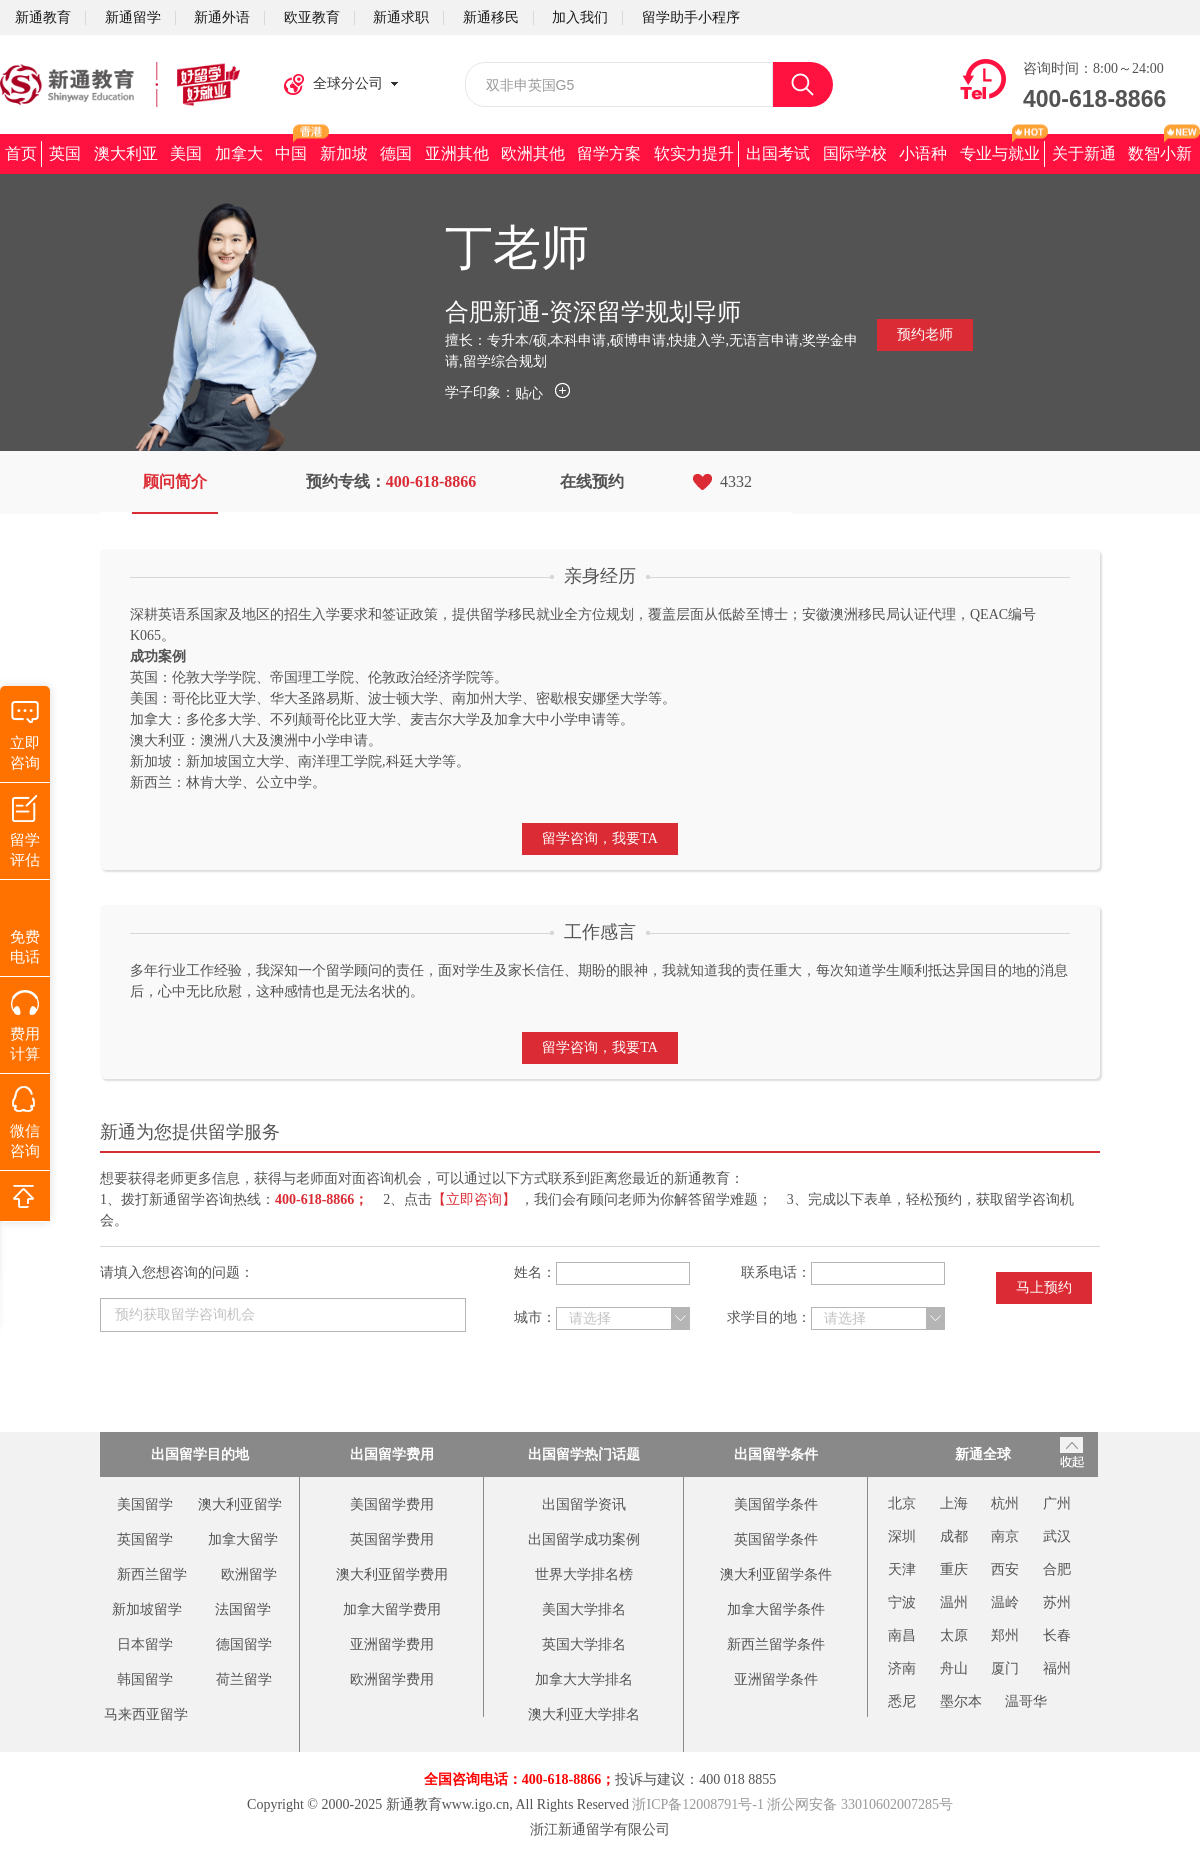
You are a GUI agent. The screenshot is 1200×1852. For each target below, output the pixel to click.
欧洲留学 (249, 1574)
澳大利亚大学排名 (584, 1714)
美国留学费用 (392, 1504)
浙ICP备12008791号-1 (697, 1804)
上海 (954, 1503)
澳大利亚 (126, 153)
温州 (954, 1602)
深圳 (902, 1536)
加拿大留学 (243, 1539)
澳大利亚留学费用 (392, 1574)
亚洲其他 (457, 153)
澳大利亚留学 (240, 1504)
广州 (1057, 1503)
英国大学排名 (584, 1644)
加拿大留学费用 (392, 1609)
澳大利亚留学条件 (776, 1574)
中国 (291, 153)
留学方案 (609, 153)
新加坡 (344, 153)
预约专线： (391, 481)
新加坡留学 (147, 1609)
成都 (954, 1536)
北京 (902, 1503)
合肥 (1057, 1569)
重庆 (954, 1569)
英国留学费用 (392, 1539)
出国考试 (778, 153)
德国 (396, 153)
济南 (902, 1668)
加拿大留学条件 (776, 1609)
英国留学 (145, 1539)
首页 (21, 153)
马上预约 (1044, 1287)
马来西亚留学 (146, 1714)
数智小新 (1160, 153)
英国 (65, 153)
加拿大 (239, 153)
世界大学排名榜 (584, 1574)
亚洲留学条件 (776, 1679)
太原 (954, 1635)
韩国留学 (145, 1679)
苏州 (1057, 1602)
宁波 (902, 1602)
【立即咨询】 (474, 1199)
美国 (186, 153)
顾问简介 (175, 481)
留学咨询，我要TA (600, 838)
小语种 (923, 153)
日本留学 (145, 1644)
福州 (1057, 1668)
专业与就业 (1000, 153)
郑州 (1005, 1635)
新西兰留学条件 (776, 1644)
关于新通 (1084, 153)
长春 (1057, 1635)
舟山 (954, 1668)
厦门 (1005, 1668)
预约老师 (925, 334)
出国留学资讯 (584, 1504)
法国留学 (243, 1609)
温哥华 (1026, 1701)
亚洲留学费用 (392, 1644)
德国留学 (244, 1644)
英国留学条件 (776, 1539)
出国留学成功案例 (584, 1539)
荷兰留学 (244, 1679)
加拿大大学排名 (584, 1679)
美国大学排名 (584, 1609)
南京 (1005, 1536)
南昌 (902, 1635)
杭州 (1005, 1503)
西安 (1005, 1569)
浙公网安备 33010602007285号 (860, 1804)
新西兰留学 (152, 1574)
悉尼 (902, 1701)
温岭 (1005, 1602)
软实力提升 (694, 153)
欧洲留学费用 (392, 1679)
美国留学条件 (776, 1504)
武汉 (1057, 1536)
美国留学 (145, 1504)
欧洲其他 (533, 153)
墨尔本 (961, 1701)
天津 (902, 1569)
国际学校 (855, 153)
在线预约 (592, 481)
